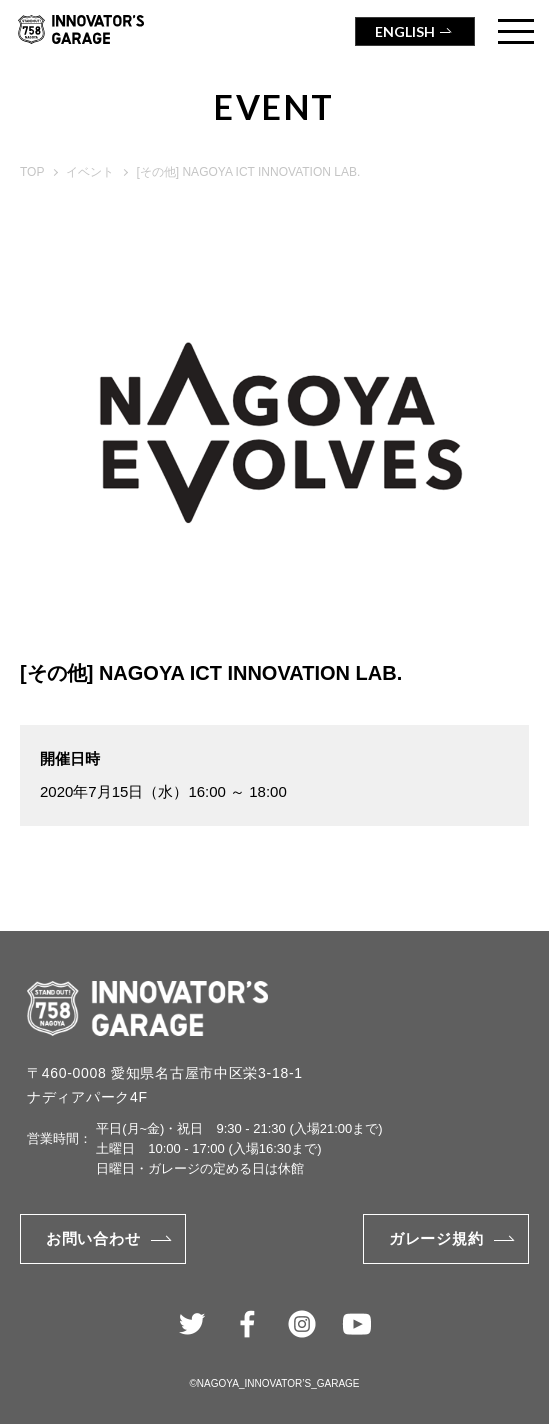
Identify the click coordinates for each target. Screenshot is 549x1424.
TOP (32, 172)
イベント (90, 172)
